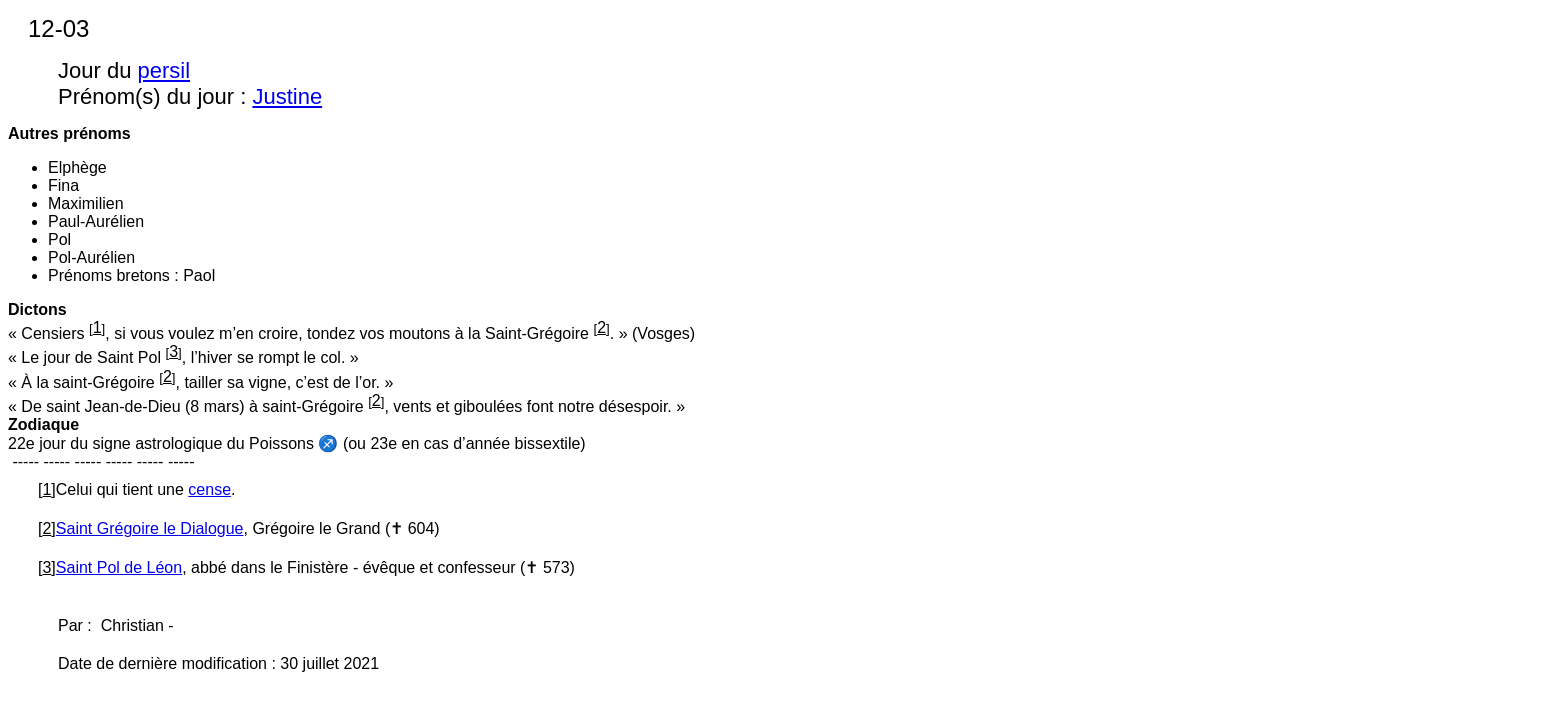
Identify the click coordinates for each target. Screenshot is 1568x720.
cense (209, 489)
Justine (287, 96)
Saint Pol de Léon (119, 567)
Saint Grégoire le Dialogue (150, 528)
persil (164, 70)
